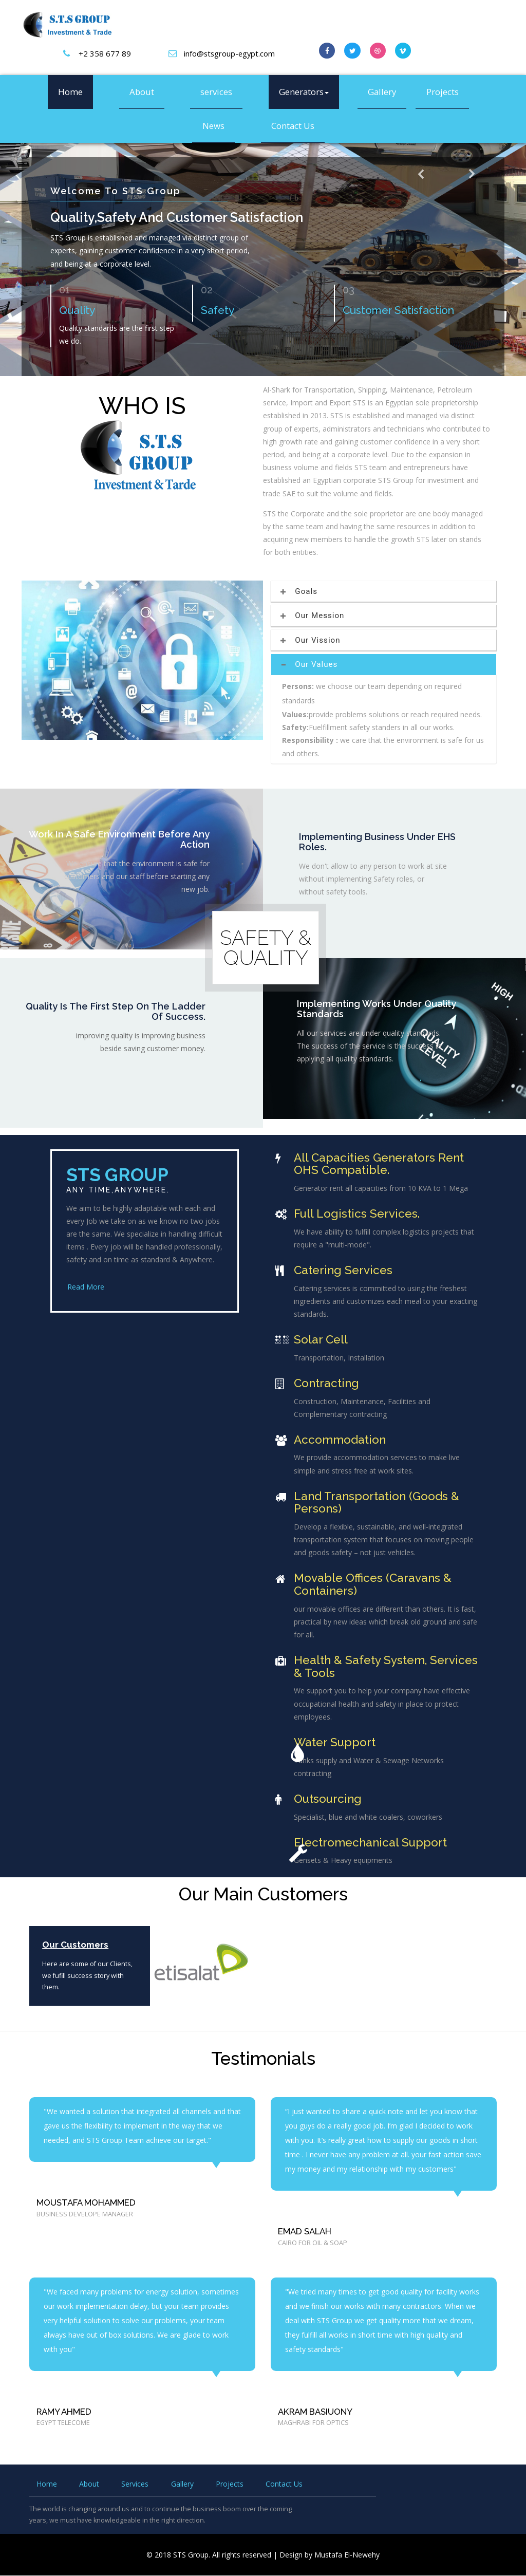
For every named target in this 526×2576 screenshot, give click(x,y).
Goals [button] (299, 591)
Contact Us (292, 126)
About (141, 92)
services (216, 92)
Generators (304, 92)
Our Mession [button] (313, 615)
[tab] (383, 591)
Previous (423, 188)
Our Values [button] (310, 664)
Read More (84, 1287)
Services (134, 2484)
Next (470, 185)
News (213, 126)
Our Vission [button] (311, 640)
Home (70, 92)
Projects (442, 92)
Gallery (382, 92)
